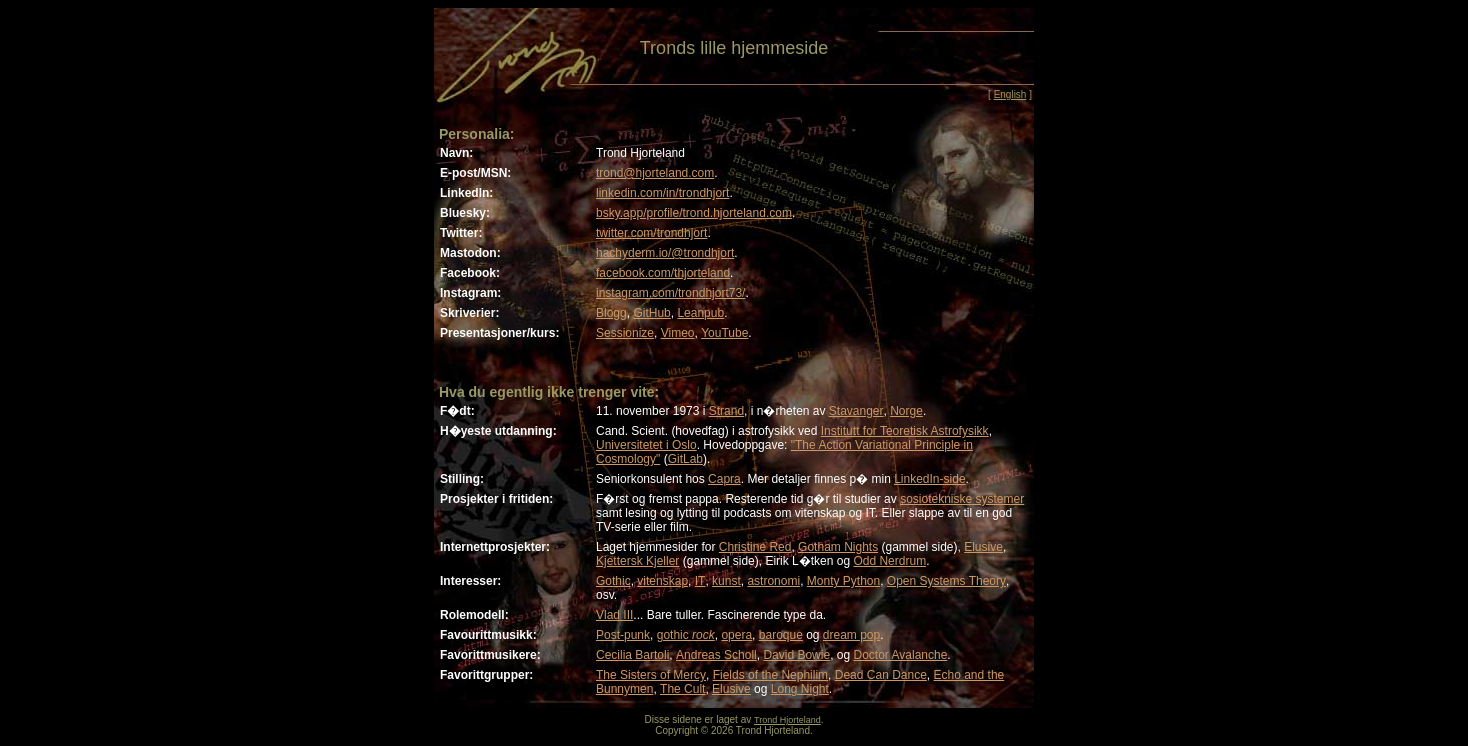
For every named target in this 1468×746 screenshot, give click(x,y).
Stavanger (856, 411)
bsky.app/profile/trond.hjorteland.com (694, 213)
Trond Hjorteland (787, 720)
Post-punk (623, 635)
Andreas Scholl (716, 655)
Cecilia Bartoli (632, 655)
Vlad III (614, 615)
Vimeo (678, 333)
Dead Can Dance (881, 675)
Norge (906, 411)
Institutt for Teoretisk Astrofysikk (905, 431)
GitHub (651, 313)
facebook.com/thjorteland (663, 273)
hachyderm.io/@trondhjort (665, 253)
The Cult (682, 689)
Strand (726, 411)
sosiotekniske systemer (962, 499)
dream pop (851, 635)
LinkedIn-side (929, 479)
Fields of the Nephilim (770, 675)
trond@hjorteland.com (655, 173)
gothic (686, 635)
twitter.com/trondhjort (651, 233)
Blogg (611, 313)
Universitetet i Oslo (646, 445)
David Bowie (796, 655)
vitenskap (662, 581)
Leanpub (700, 313)
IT (700, 581)
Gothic (613, 581)
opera (736, 635)
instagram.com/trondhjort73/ (670, 293)
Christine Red (755, 547)
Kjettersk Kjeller (637, 561)
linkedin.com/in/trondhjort (662, 193)
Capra (724, 479)
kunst (726, 581)
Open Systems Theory (946, 581)
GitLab (685, 459)
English (1010, 94)
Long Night (800, 689)
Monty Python (843, 581)
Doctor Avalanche (900, 655)
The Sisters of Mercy (651, 675)
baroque (781, 635)
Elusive (983, 547)
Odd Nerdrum (889, 561)
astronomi (773, 581)
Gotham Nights (838, 547)
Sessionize (625, 333)
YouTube (724, 333)
